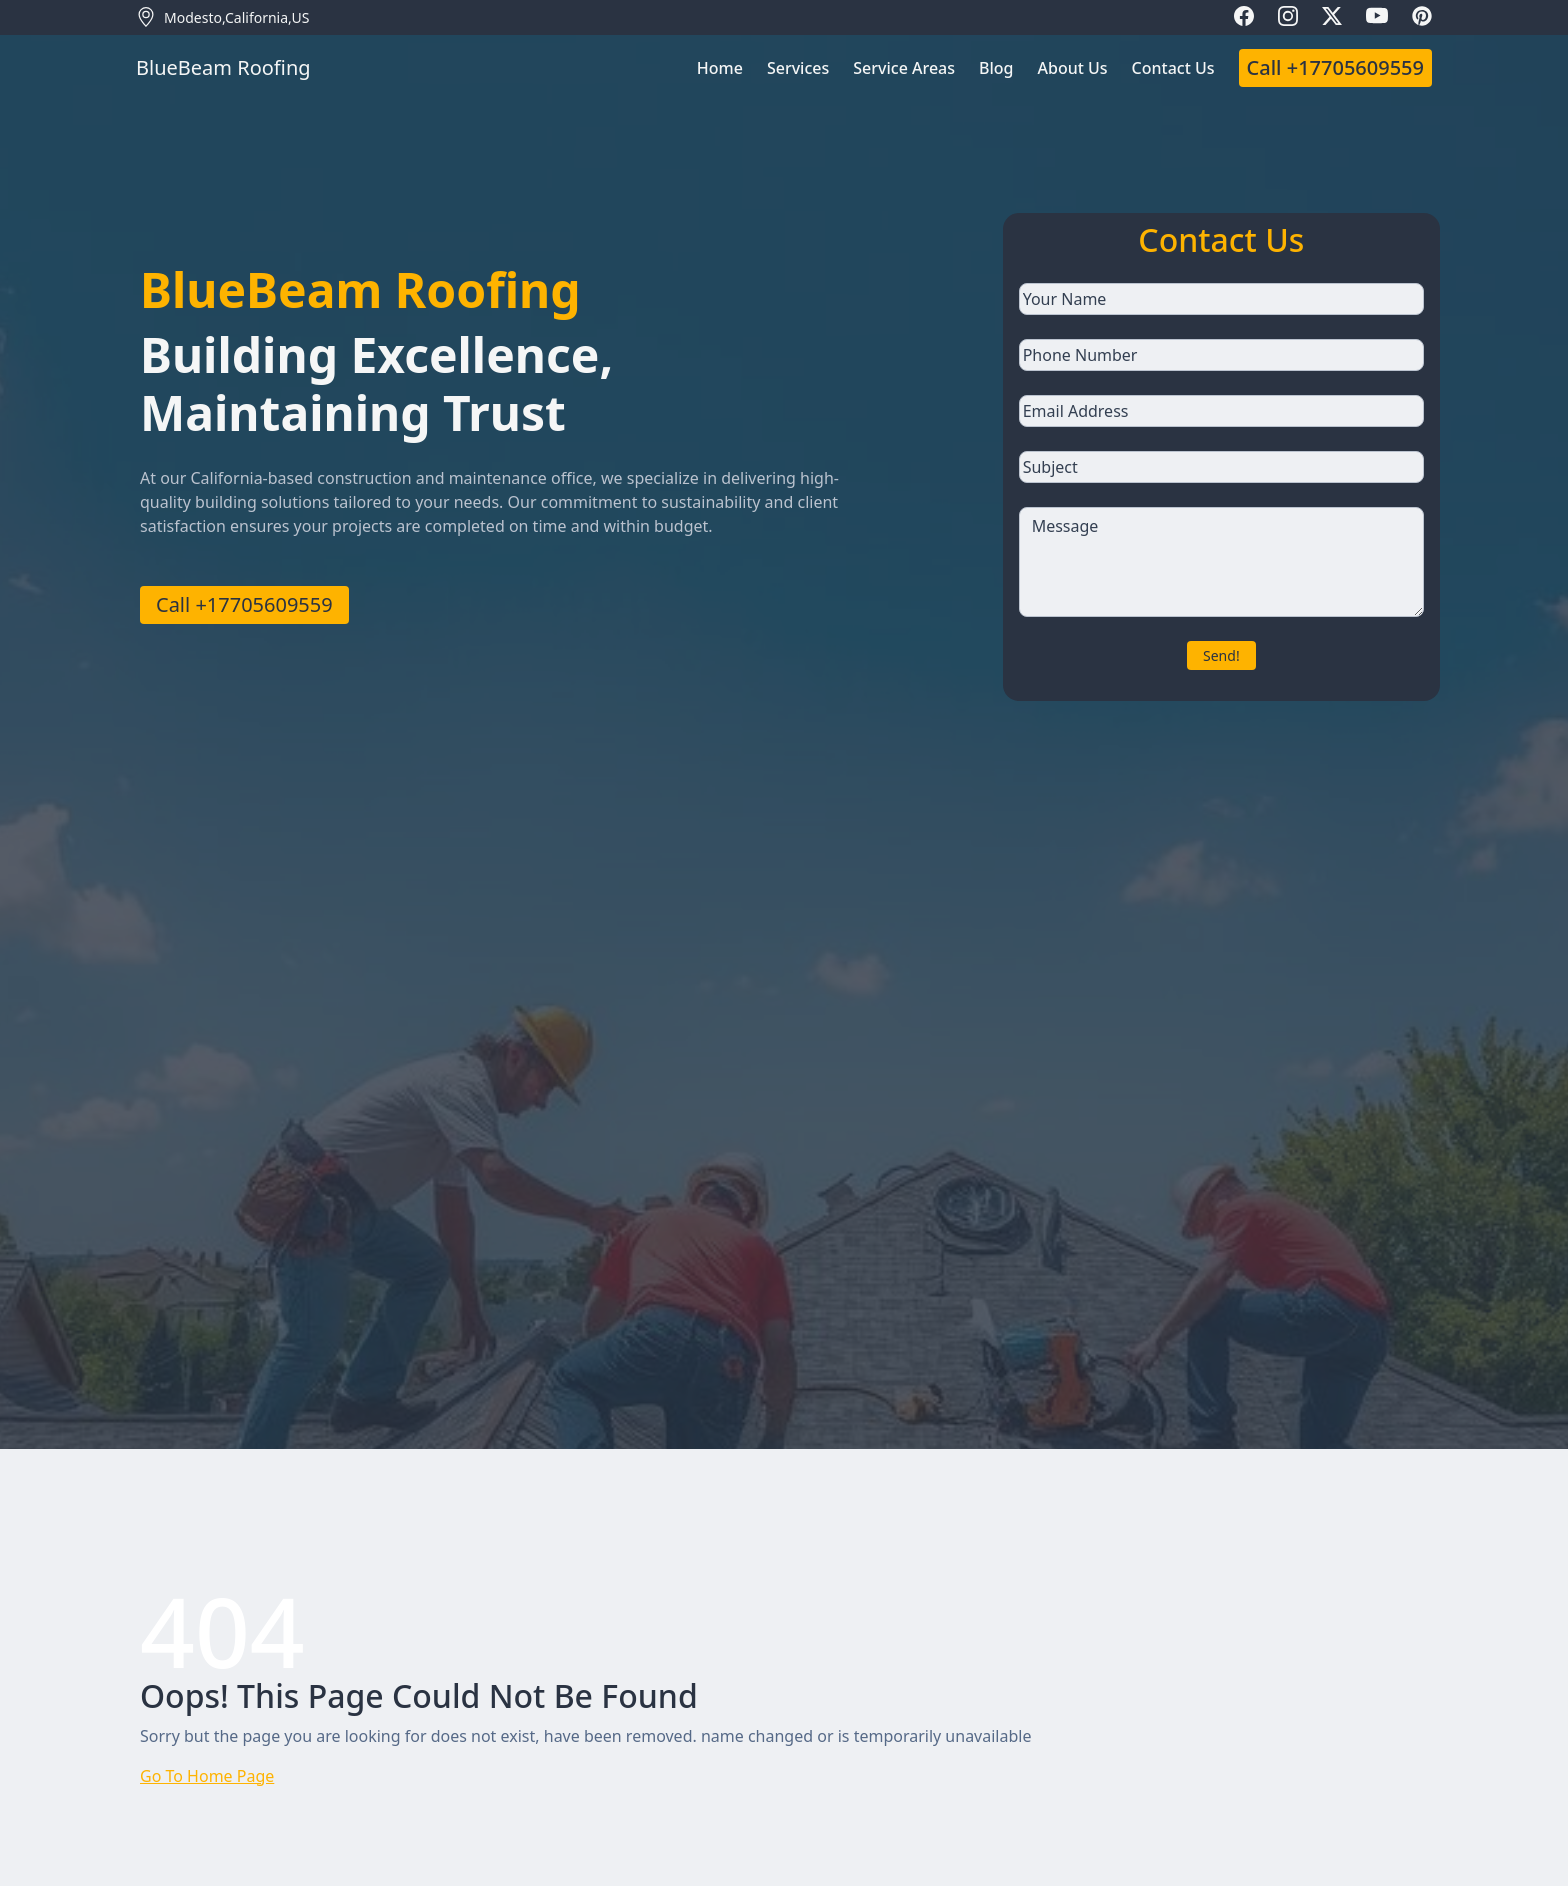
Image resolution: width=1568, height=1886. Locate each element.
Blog (996, 68)
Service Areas (904, 68)
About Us (1073, 68)
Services (798, 68)
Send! (1221, 655)
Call (1335, 68)
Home (720, 68)
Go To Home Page (207, 1776)
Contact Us (1173, 68)
